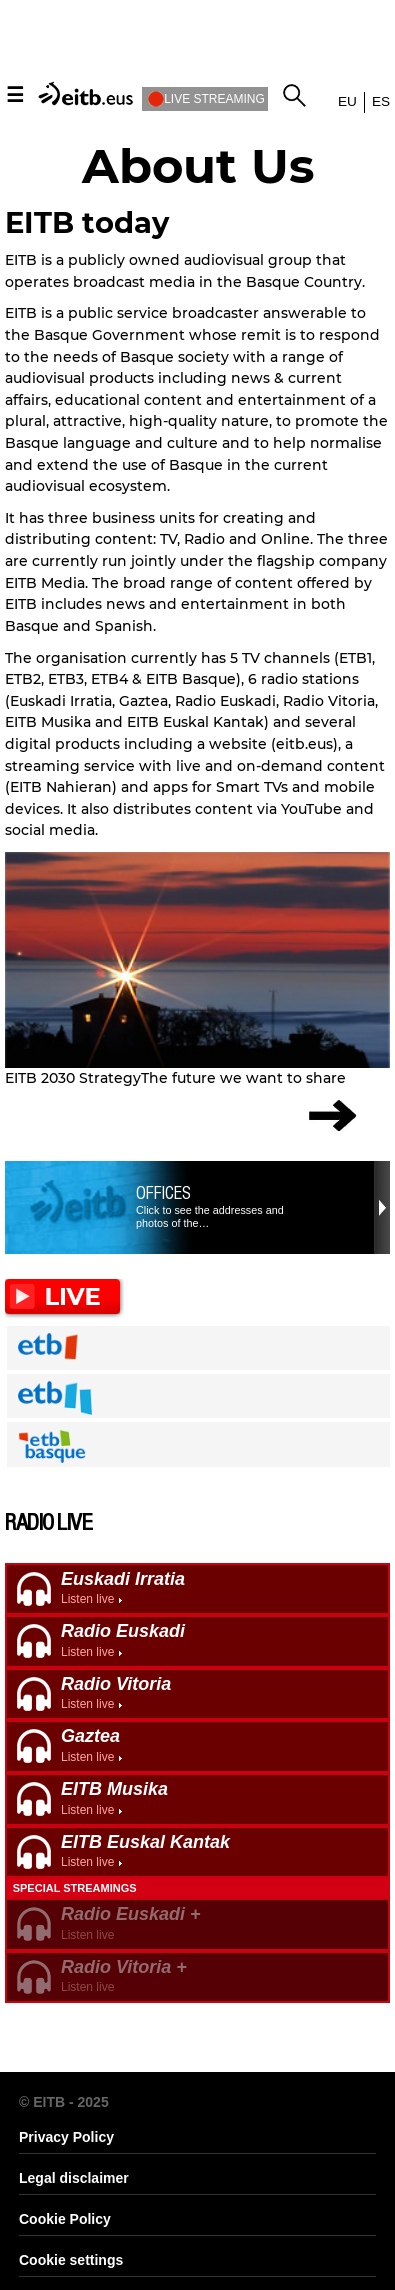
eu (347, 101)
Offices (163, 1193)
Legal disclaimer (74, 2178)
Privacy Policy (66, 2137)
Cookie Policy (65, 2219)
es (381, 101)
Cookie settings (71, 2260)
